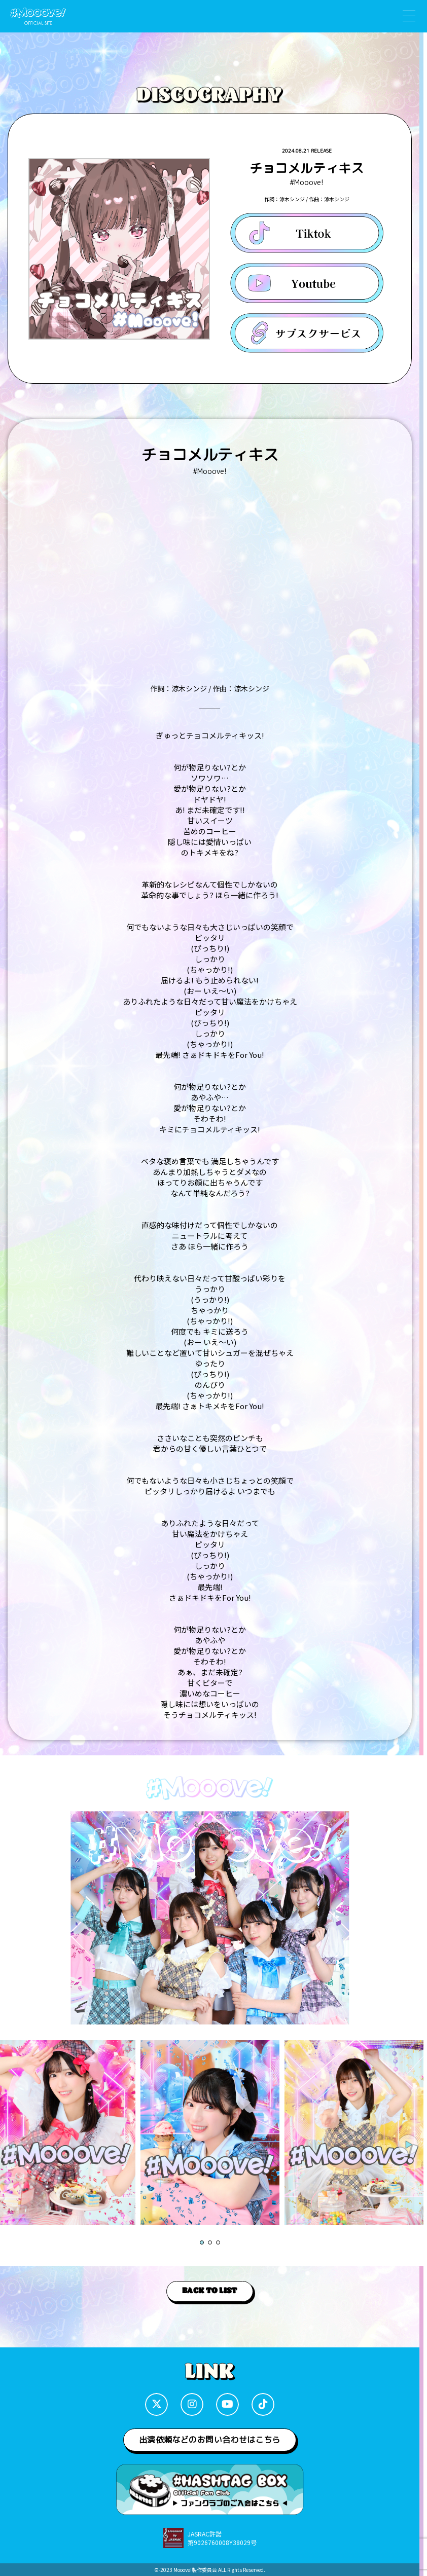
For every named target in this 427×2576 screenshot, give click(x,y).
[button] (202, 2242)
